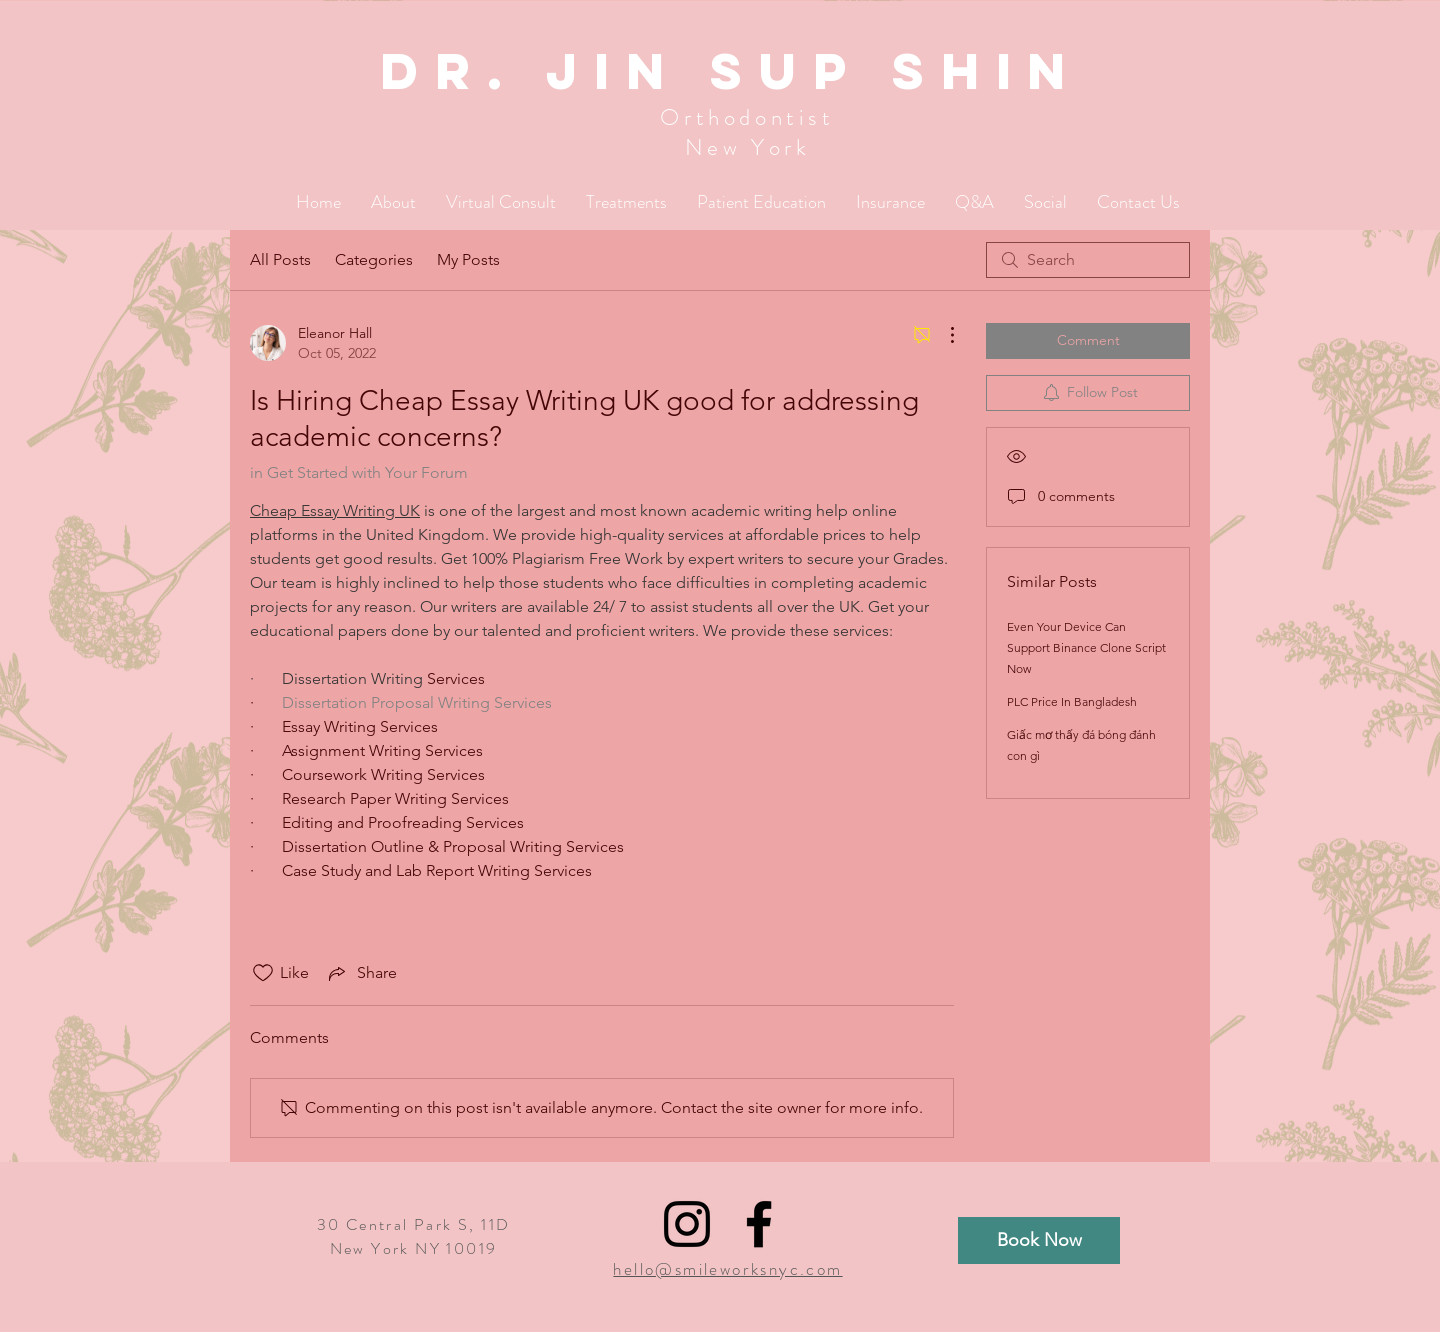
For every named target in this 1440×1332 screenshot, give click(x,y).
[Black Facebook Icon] (759, 1224)
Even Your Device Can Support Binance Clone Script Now (1086, 647)
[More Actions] (942, 335)
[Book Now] (1039, 1240)
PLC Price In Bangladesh (1072, 701)
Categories (374, 259)
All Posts (280, 259)
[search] (1088, 260)
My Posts (468, 259)
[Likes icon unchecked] (263, 973)
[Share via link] (361, 973)
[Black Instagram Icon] (687, 1224)
